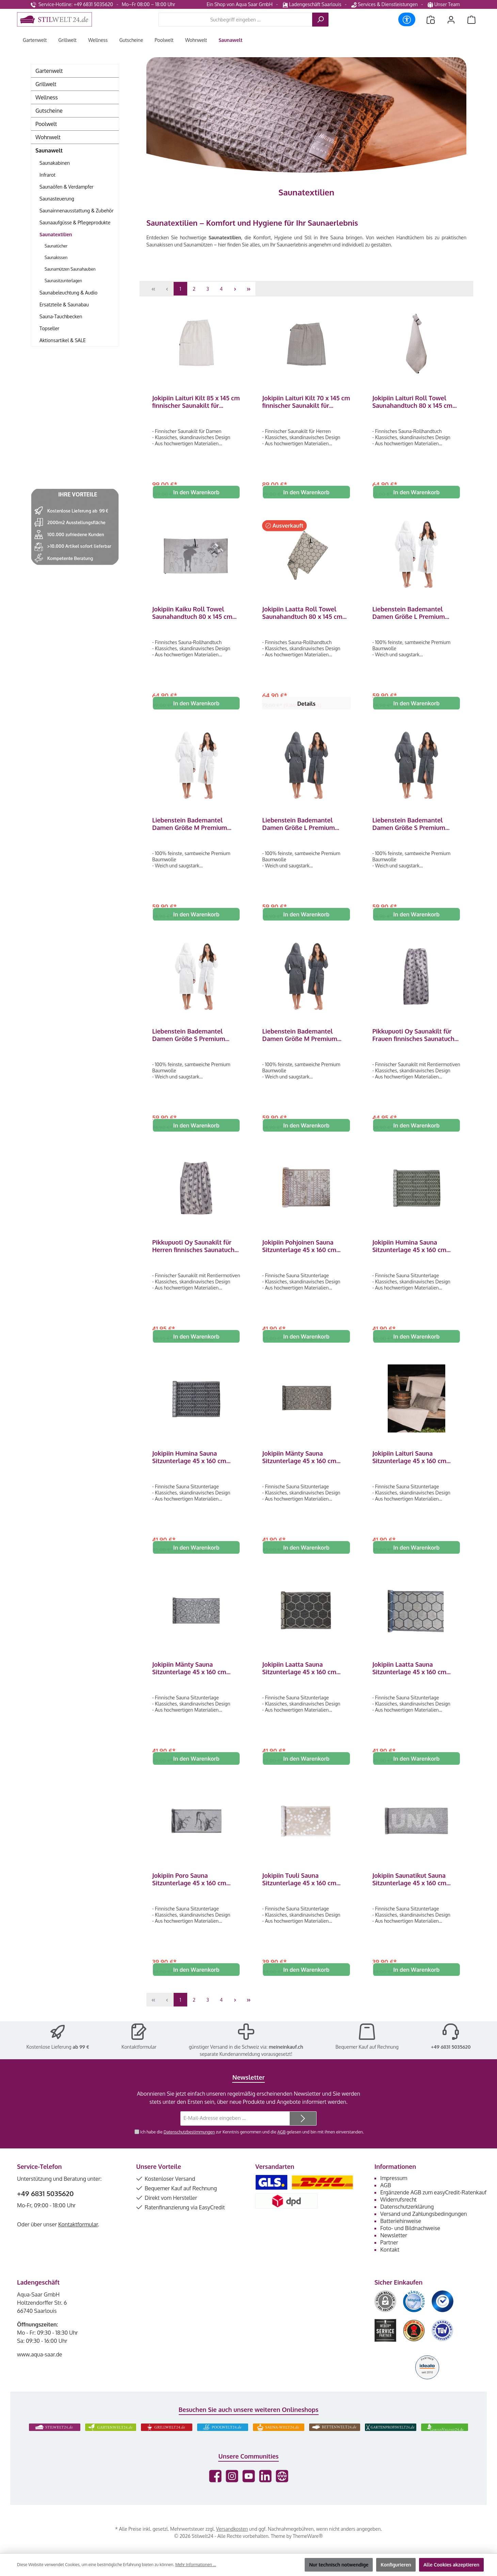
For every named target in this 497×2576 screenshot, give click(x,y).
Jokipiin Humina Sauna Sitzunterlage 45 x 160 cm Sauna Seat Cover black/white (195, 1467)
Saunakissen (56, 257)
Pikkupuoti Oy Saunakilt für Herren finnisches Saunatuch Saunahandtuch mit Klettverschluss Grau (193, 1254)
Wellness (46, 97)
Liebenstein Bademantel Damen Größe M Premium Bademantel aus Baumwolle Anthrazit (303, 1041)
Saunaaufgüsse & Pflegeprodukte (74, 222)
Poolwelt (46, 124)
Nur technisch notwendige (338, 2564)
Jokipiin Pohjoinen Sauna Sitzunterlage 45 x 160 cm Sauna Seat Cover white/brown (299, 1254)
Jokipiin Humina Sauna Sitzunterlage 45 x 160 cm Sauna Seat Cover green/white (416, 1254)
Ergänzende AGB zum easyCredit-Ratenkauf (433, 2208)
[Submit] (303, 2134)
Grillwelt (45, 84)
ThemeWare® (308, 2552)
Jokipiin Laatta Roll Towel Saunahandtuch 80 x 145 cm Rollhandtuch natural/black (302, 614)
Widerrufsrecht (398, 2215)
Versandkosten (232, 2545)
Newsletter (393, 2251)
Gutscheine (49, 110)
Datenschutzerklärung (407, 2223)
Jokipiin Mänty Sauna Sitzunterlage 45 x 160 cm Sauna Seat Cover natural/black (299, 1467)
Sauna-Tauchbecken (60, 316)
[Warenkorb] (471, 20)
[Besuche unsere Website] (282, 2492)
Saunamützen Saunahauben (70, 269)
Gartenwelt (49, 70)
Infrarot (47, 175)
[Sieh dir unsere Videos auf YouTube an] (248, 2492)
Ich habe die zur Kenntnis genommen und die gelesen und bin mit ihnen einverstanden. (252, 2148)
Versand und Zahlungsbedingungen (423, 2230)
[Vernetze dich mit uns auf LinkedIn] (265, 2492)
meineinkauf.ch (286, 2063)
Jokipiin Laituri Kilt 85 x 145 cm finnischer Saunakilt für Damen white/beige (196, 401)
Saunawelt (49, 150)
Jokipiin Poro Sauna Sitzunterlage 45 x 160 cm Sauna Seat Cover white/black (195, 1893)
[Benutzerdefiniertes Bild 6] (442, 2346)
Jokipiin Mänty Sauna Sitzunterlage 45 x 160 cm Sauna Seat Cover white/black (195, 1680)
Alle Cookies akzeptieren (451, 2564)
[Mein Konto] (451, 20)
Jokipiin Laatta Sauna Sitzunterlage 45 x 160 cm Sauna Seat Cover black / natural (299, 1680)
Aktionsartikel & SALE (62, 340)
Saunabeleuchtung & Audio (68, 292)
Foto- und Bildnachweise (410, 2244)
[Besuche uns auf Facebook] (215, 2492)
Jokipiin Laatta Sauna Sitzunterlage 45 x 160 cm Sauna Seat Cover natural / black (411, 1680)
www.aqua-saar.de (39, 2370)
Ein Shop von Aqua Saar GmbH (240, 4)
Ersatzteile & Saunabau (64, 304)
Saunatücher (56, 246)
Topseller (49, 328)
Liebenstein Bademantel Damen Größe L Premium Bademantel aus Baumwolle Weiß (413, 614)
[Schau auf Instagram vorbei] (232, 2492)
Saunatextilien (55, 234)
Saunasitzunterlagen (63, 280)
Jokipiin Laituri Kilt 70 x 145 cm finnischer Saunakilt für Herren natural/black (306, 401)
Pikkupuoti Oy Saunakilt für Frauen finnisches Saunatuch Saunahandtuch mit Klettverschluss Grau (413, 1041)
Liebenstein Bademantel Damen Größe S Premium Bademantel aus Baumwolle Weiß (193, 1041)
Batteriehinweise (400, 2237)
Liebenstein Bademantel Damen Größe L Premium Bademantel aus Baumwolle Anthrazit (303, 827)
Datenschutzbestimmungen (188, 2148)
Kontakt (389, 2265)
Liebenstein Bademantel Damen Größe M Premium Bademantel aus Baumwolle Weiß (193, 827)
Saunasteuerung (56, 199)
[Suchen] (320, 20)
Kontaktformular (139, 2063)
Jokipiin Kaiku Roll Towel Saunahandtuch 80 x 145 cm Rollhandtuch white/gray (192, 614)
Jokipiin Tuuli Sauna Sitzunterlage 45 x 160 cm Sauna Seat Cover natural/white (299, 1893)
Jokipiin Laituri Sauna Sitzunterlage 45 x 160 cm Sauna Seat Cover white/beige (416, 1467)
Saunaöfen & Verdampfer (66, 187)
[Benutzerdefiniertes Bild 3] (442, 2318)
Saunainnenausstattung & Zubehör (76, 210)
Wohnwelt (48, 137)
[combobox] (235, 20)
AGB (281, 2148)
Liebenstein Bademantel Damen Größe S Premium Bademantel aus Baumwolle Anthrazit (413, 827)
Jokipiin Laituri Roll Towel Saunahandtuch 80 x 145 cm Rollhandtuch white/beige (412, 401)
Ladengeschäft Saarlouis (312, 4)
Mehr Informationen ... (195, 2564)
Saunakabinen (54, 163)
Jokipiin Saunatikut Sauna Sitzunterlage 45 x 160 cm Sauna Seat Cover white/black (415, 1893)
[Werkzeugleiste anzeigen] (406, 19)
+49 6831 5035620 (451, 2063)
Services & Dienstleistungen (384, 4)
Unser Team (444, 4)
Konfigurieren (396, 2564)
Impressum (393, 2194)
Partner (389, 2258)
